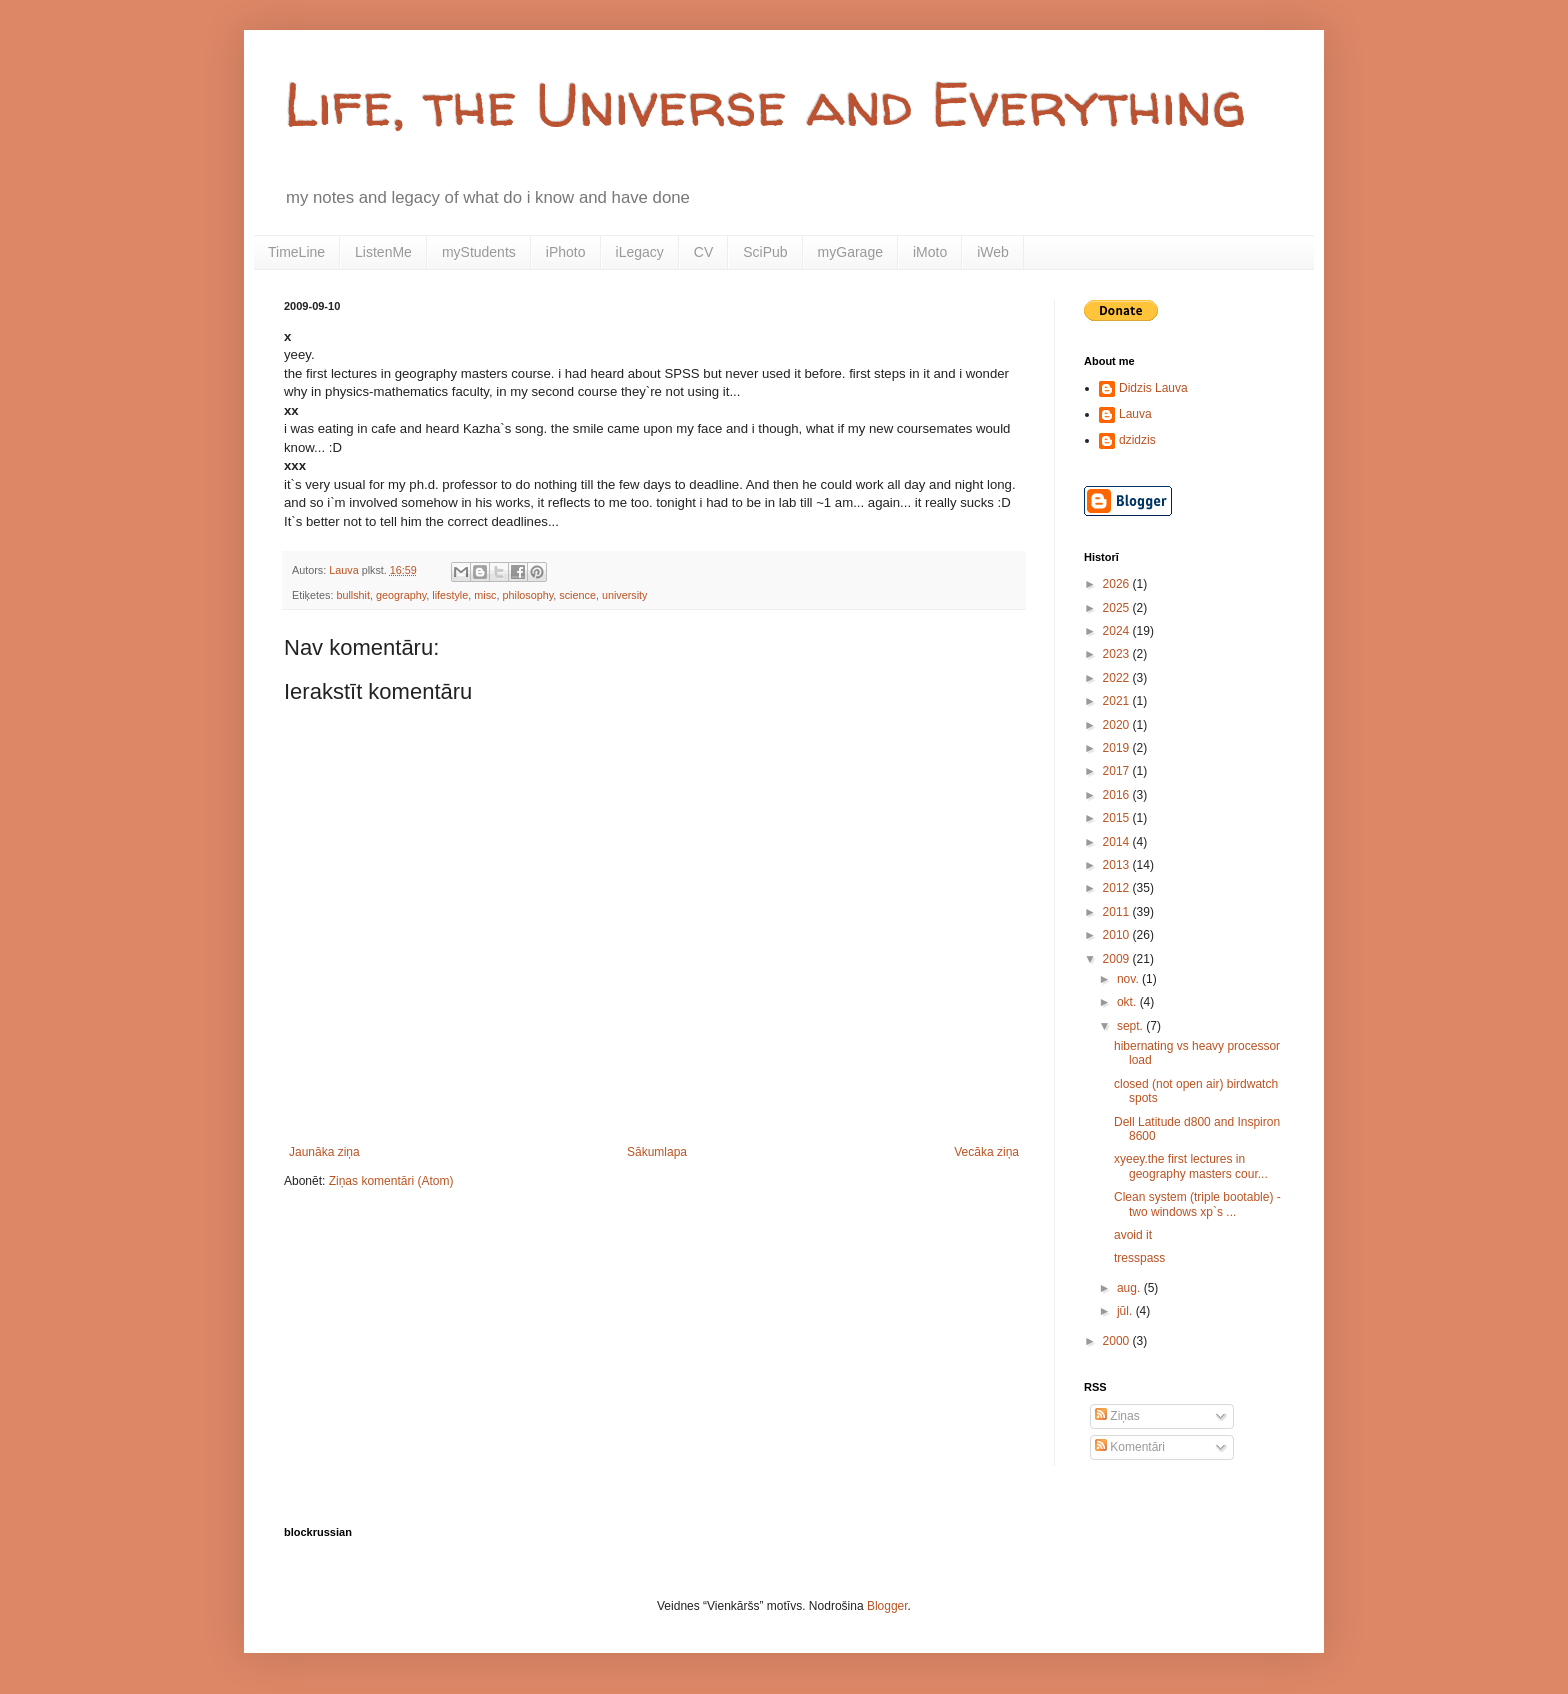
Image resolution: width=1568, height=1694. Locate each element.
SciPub (765, 252)
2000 (1118, 1341)
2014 (1118, 842)
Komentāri (1130, 1447)
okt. (1128, 1002)
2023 (1118, 654)
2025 (1118, 608)
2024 (1118, 631)
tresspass (1139, 1258)
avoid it (1133, 1235)
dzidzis (1137, 440)
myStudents (479, 252)
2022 (1118, 678)
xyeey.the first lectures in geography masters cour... (1191, 1166)
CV (703, 252)
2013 (1118, 865)
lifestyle (450, 595)
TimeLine (296, 252)
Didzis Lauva (1153, 388)
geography (401, 595)
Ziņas (1117, 1416)
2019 (1118, 748)
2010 (1118, 935)
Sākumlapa (657, 1152)
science (577, 595)
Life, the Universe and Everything (765, 104)
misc (485, 595)
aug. (1130, 1288)
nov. (1129, 979)
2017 (1118, 771)
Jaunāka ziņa (324, 1152)
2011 (1118, 912)
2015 (1118, 818)
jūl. (1126, 1311)
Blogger (887, 1606)
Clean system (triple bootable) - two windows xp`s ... (1197, 1204)
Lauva (1135, 414)
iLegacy (640, 252)
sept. (1131, 1026)
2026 (1118, 584)
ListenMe (383, 252)
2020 (1118, 725)
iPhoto (566, 252)
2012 (1118, 888)
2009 (1118, 959)
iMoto (930, 252)
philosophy (527, 595)
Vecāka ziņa (986, 1152)
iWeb (993, 252)
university (625, 595)
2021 (1118, 701)
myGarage (850, 252)
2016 (1118, 795)
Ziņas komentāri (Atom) (391, 1181)
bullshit (353, 595)
